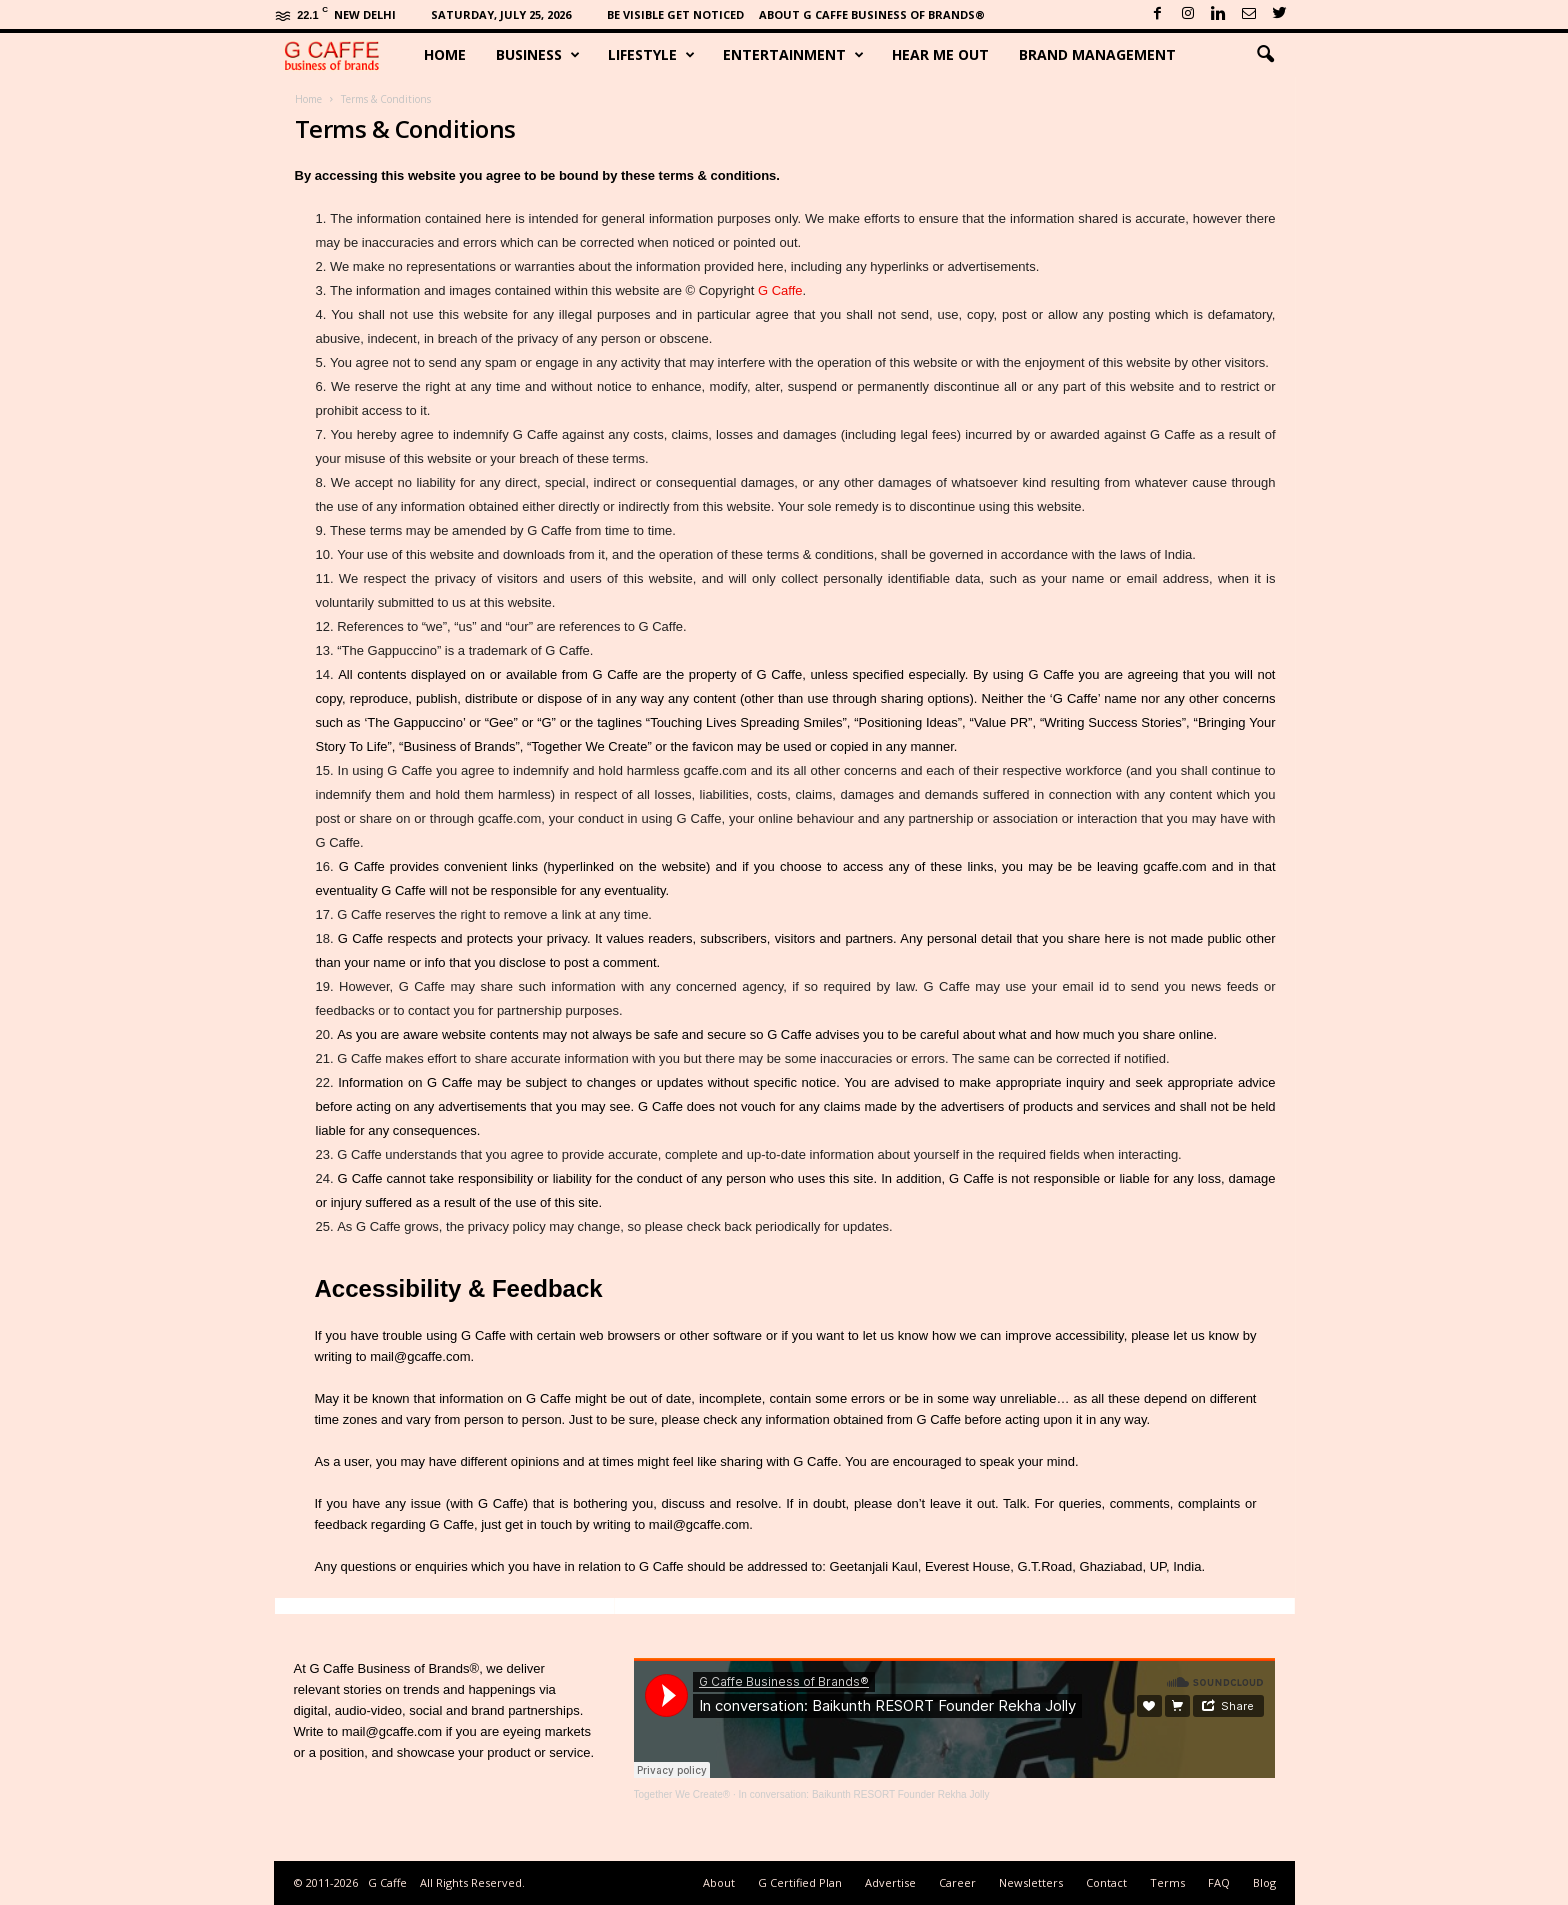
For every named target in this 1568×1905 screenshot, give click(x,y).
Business (538, 55)
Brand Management (1097, 54)
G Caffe (780, 290)
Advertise (890, 1882)
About (719, 1882)
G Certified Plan (800, 1882)
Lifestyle (651, 55)
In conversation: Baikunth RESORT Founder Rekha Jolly (864, 1794)
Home (445, 54)
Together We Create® (682, 1794)
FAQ (1219, 1882)
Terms (1167, 1882)
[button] (1265, 55)
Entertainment (793, 55)
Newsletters (1031, 1882)
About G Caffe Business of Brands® (872, 14)
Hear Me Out (940, 54)
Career (957, 1882)
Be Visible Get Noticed (675, 14)
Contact (1106, 1882)
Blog (1264, 1882)
